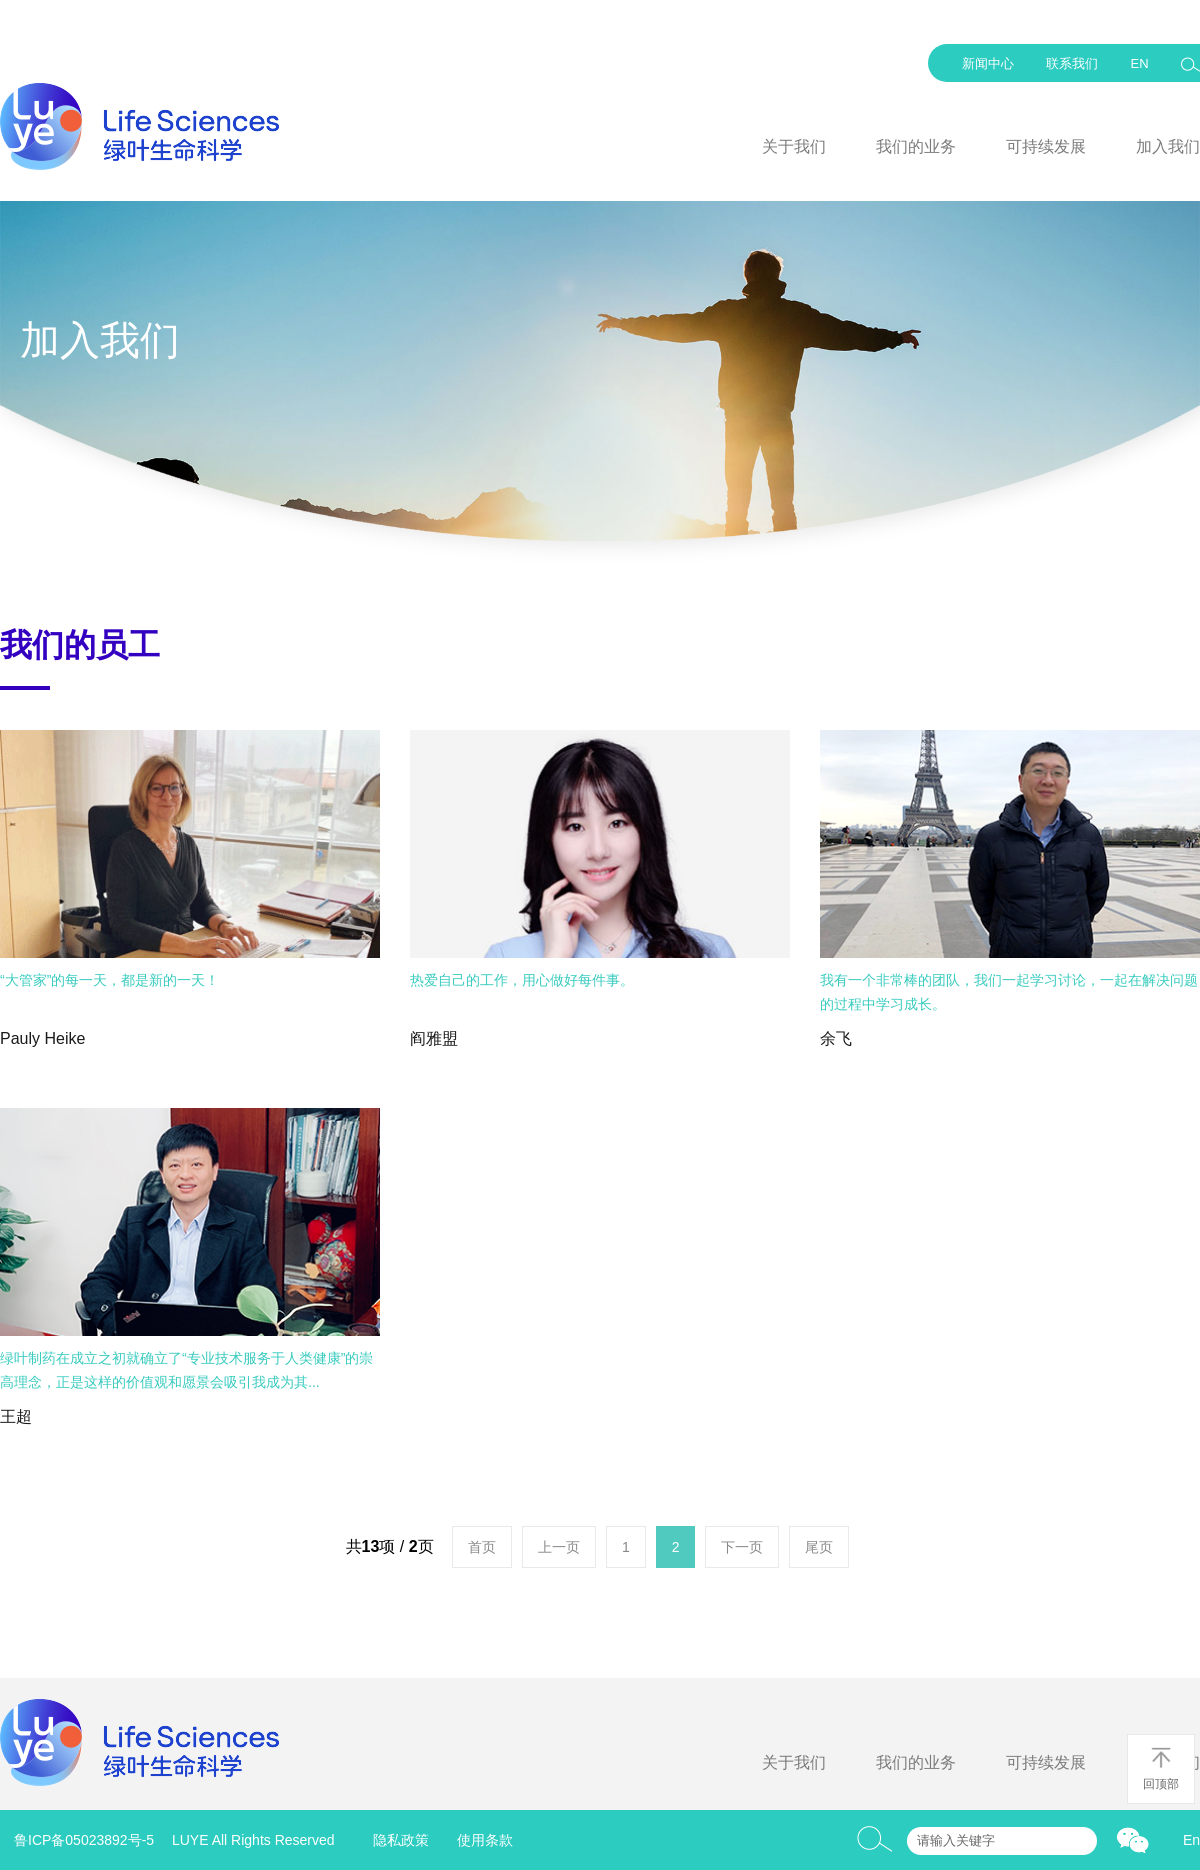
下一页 (742, 1547)
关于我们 (794, 146)
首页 (482, 1547)
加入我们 (1168, 146)
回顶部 (1161, 1768)
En (1191, 1840)
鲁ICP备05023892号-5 (84, 1840)
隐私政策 (401, 1840)
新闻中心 (988, 63)
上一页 (559, 1547)
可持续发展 (1046, 146)
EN (1139, 63)
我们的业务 (916, 146)
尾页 (819, 1547)
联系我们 (1072, 63)
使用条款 (485, 1840)
